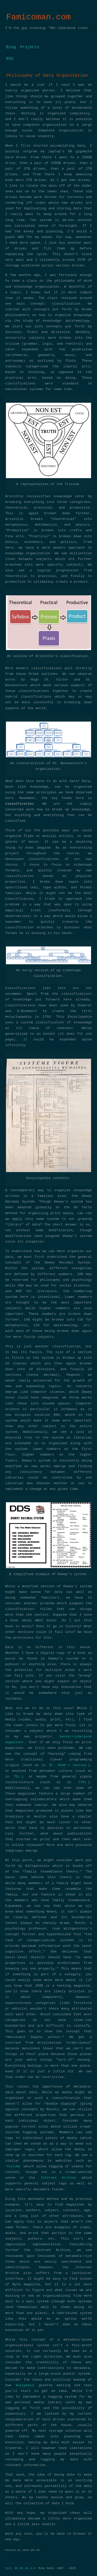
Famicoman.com (38, 17)
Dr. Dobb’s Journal (68, 1765)
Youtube (13, 2166)
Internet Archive (58, 2178)
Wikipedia (25, 2385)
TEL (17, 1776)
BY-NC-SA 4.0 (25, 2568)
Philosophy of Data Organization (47, 75)
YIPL (83, 1782)
